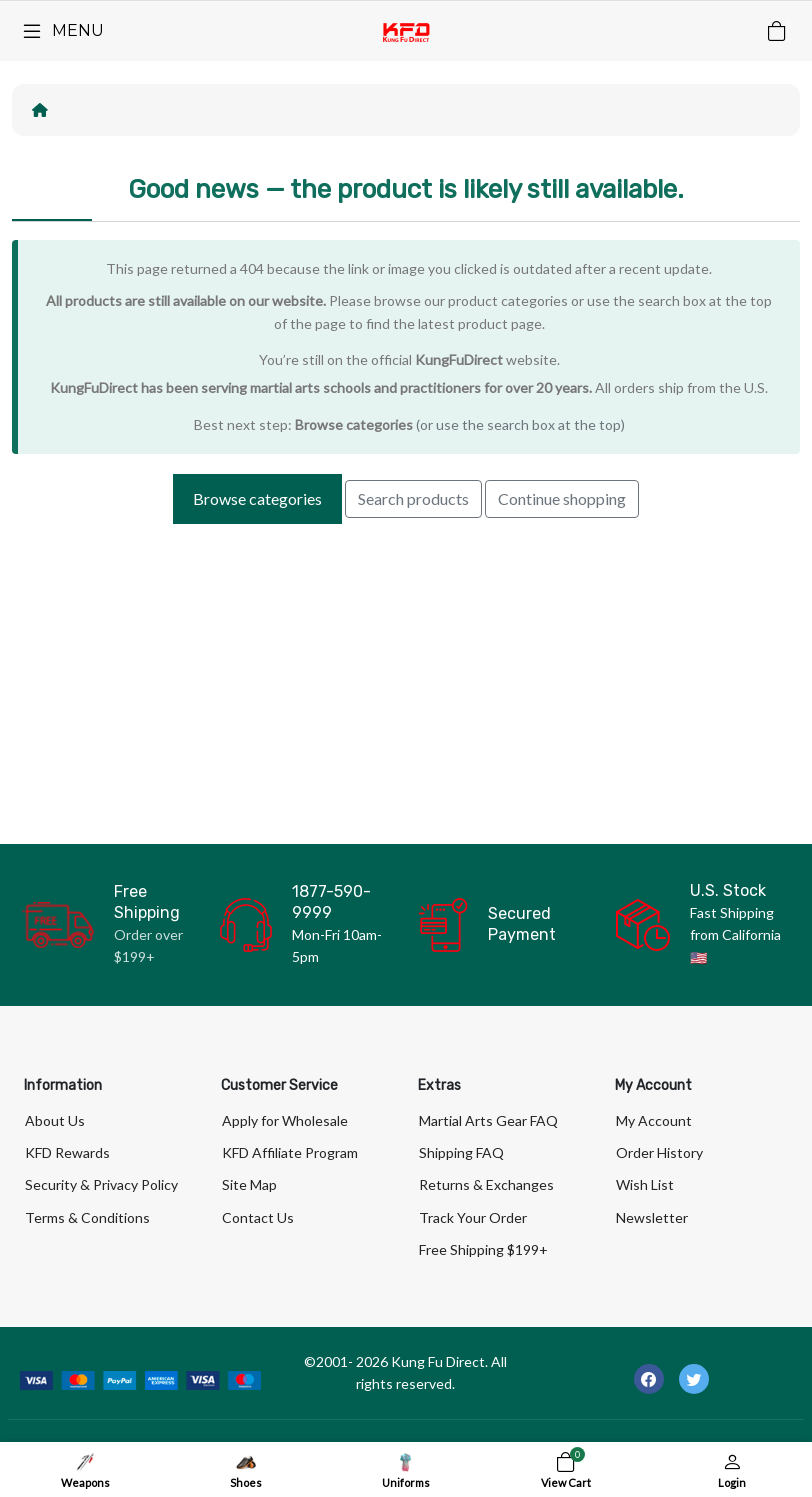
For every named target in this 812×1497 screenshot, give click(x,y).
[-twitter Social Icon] (694, 1379)
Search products (413, 498)
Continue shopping (562, 498)
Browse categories (354, 424)
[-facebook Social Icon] (649, 1379)
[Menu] (62, 31)
